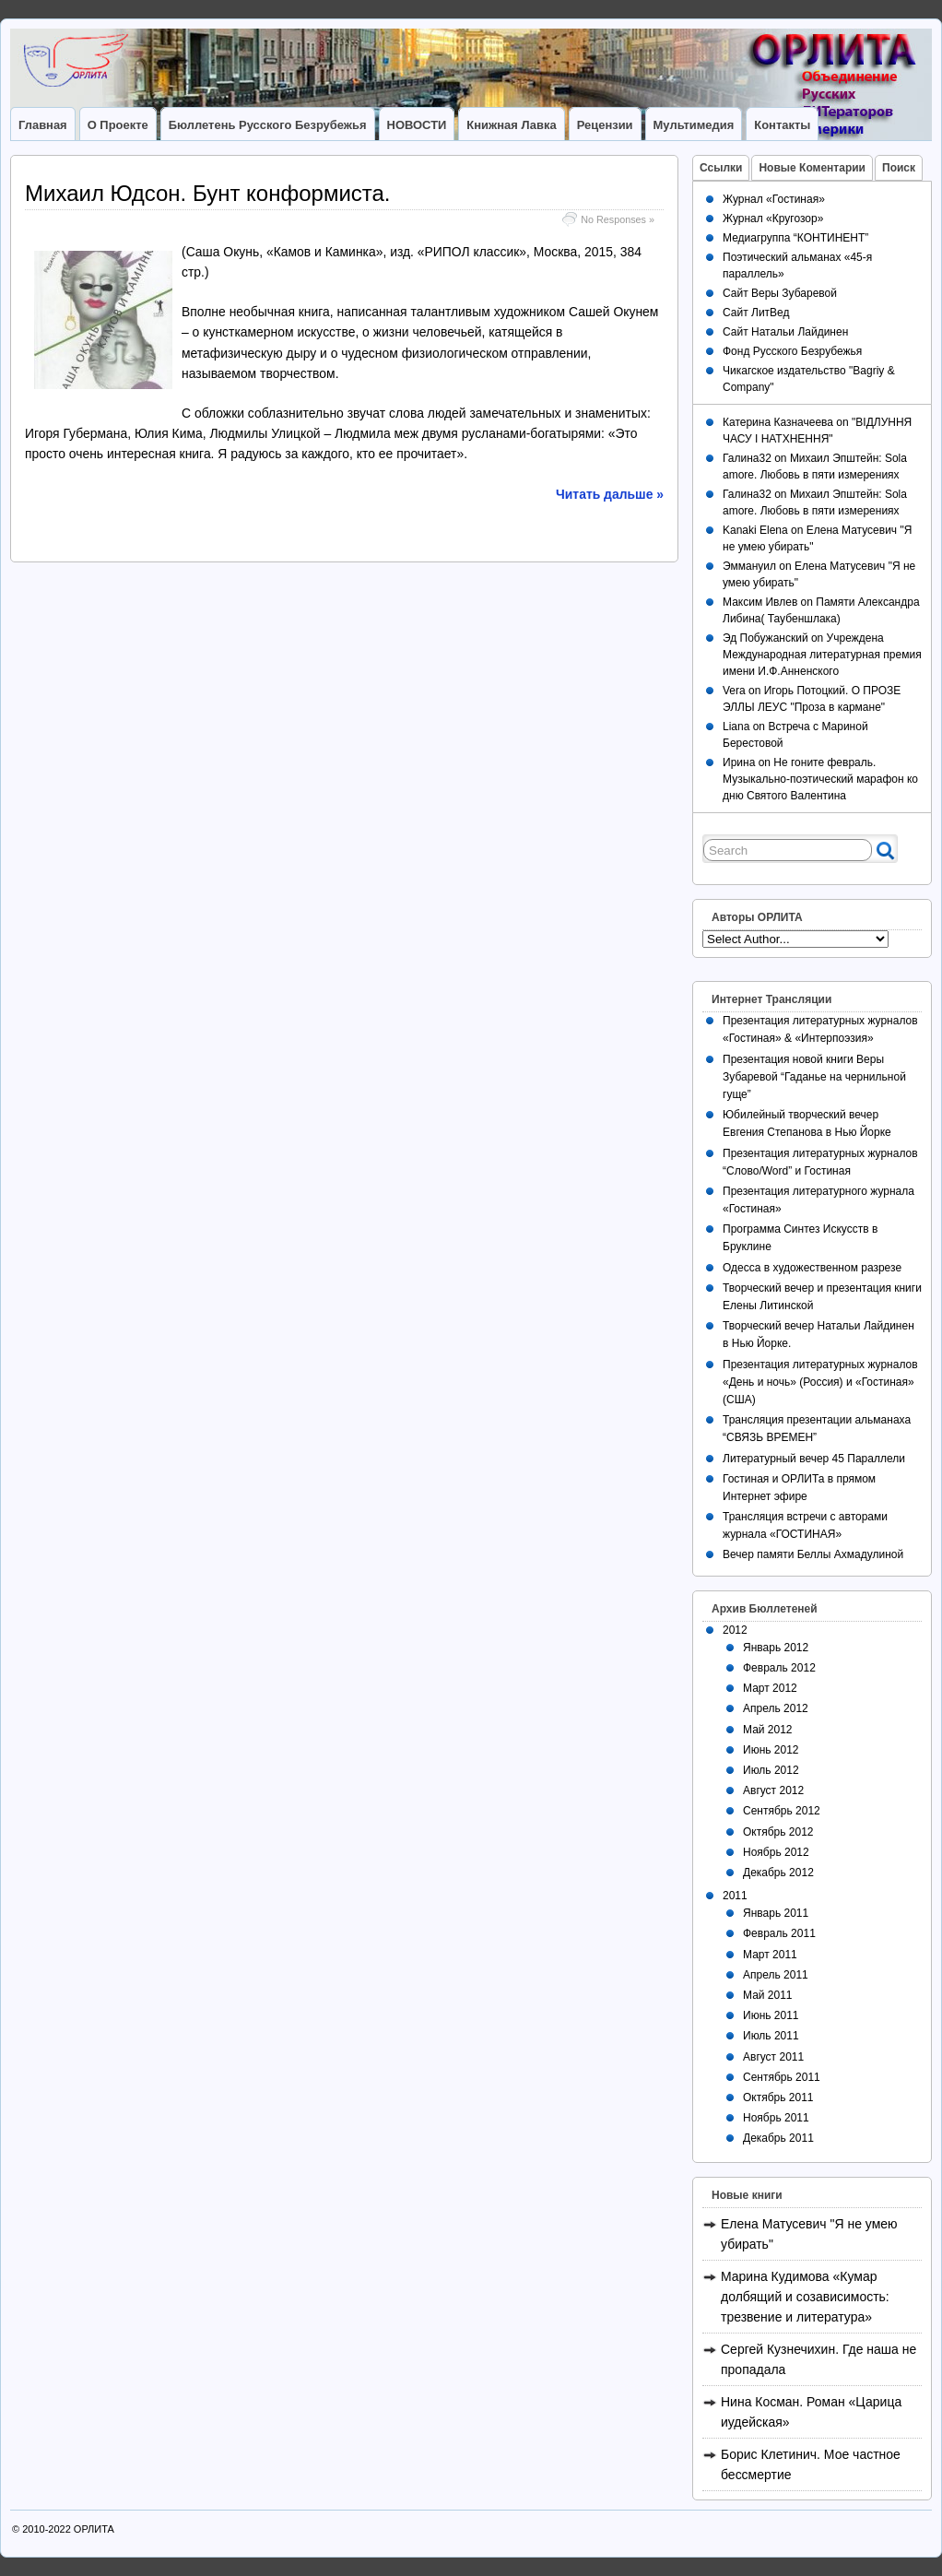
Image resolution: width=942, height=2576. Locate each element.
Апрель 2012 (775, 1708)
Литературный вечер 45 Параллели (814, 1458)
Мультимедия (694, 125)
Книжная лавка (511, 125)
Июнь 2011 (771, 2015)
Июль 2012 (771, 1770)
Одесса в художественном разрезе (812, 1267)
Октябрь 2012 (778, 1832)
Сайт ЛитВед (756, 312)
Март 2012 (770, 1688)
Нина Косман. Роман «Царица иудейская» (811, 2411)
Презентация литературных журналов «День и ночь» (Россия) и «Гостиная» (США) (820, 1382)
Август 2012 (773, 1790)
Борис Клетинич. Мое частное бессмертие (811, 2464)
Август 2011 (773, 2056)
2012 (735, 1630)
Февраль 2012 (779, 1667)
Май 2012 (768, 1729)
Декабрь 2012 (778, 1872)
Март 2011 (770, 1954)
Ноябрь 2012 (776, 1852)
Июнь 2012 (771, 1749)
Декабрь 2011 (778, 2138)
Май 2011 (768, 1995)
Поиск (898, 167)
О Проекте (118, 125)
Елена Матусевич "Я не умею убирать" (809, 2233)
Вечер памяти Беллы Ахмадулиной (813, 1554)
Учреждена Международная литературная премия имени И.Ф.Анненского (822, 655)
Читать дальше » (610, 494)
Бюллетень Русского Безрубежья (268, 125)
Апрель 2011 (775, 1974)
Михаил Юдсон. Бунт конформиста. (208, 193)
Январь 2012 (775, 1647)
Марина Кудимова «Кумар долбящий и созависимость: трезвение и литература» (805, 2296)
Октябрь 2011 (778, 2097)
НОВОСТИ (417, 125)
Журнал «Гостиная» (774, 199)
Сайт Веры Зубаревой (780, 293)
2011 (735, 1895)
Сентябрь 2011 (781, 2077)
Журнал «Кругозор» (773, 218)
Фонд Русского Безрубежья (792, 351)
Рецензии (605, 125)
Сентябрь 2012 (781, 1810)
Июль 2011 (771, 2035)
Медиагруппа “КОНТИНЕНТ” (795, 237)
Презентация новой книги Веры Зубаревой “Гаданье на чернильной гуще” (814, 1077)
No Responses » (617, 219)
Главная (42, 125)
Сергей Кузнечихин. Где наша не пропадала (818, 2359)
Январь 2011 (775, 1913)
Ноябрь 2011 (776, 2117)
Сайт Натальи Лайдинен (785, 331)
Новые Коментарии (812, 167)
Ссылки (721, 167)
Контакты (782, 125)
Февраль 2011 (779, 1933)
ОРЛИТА (94, 2529)
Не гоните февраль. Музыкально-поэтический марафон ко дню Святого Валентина (820, 779)
